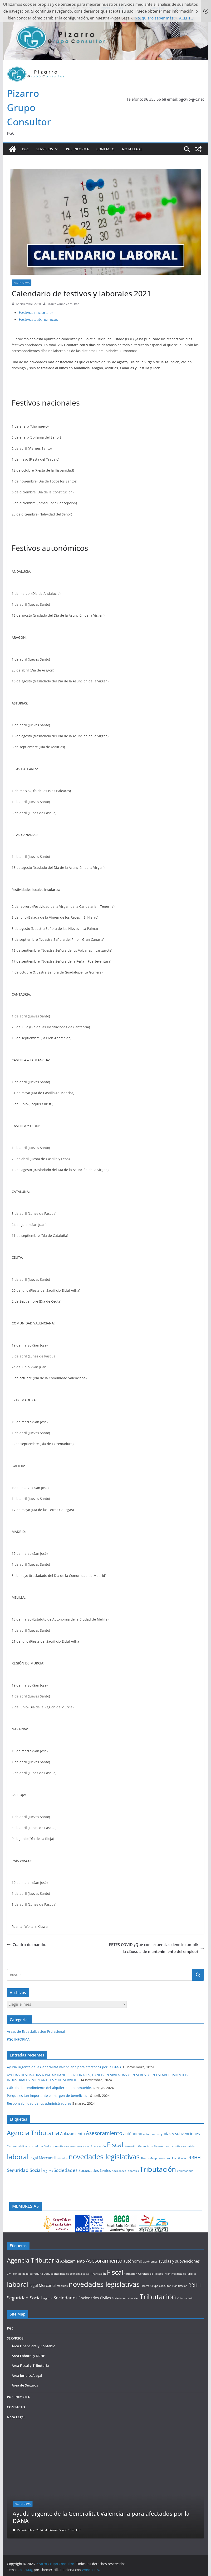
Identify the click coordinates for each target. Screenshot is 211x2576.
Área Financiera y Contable (33, 2346)
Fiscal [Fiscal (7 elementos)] (115, 2144)
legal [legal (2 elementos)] (33, 2157)
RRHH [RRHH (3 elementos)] (194, 2157)
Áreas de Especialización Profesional (36, 2031)
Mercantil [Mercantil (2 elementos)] (47, 2157)
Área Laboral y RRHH (29, 2356)
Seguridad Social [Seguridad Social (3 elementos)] (24, 2170)
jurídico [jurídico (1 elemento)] (191, 2146)
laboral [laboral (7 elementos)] (18, 2156)
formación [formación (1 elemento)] (130, 2146)
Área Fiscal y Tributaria (30, 2365)
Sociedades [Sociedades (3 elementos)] (66, 2170)
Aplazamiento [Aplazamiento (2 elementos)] (72, 2133)
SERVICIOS (44, 149)
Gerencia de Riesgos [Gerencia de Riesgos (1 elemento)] (150, 2146)
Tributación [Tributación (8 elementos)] (158, 2169)
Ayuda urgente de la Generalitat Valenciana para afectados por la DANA (64, 2067)
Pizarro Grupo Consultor (29, 107)
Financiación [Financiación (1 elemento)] (98, 2146)
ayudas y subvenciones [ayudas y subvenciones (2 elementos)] (179, 2133)
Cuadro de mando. (26, 1944)
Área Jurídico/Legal (27, 2375)
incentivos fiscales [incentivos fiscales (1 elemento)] (175, 2146)
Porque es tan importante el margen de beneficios (47, 2095)
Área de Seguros (25, 2385)
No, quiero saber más (154, 18)
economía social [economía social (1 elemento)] (79, 2146)
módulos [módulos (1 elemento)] (62, 2158)
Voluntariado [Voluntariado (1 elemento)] (185, 2171)
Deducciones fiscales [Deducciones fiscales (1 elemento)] (56, 2146)
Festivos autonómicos (38, 319)
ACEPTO (186, 18)
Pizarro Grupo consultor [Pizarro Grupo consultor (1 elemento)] (156, 2158)
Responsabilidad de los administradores (39, 2103)
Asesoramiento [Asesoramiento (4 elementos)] (104, 2132)
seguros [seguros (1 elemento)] (48, 2171)
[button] (55, 149)
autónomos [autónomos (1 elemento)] (150, 2134)
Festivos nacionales (36, 312)
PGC (25, 149)
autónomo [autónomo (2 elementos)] (132, 2133)
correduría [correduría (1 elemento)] (36, 2146)
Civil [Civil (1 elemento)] (9, 2146)
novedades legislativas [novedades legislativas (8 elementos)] (104, 2156)
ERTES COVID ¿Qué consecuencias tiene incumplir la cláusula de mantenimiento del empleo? (156, 1948)
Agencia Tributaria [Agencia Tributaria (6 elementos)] (33, 2132)
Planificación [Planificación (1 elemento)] (179, 2158)
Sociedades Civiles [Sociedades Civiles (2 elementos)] (95, 2170)
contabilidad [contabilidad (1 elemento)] (21, 2146)
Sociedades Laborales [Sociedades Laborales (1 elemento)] (125, 2171)
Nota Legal (132, 149)
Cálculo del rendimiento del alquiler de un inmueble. (49, 2087)
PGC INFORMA (77, 149)
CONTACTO (105, 149)
